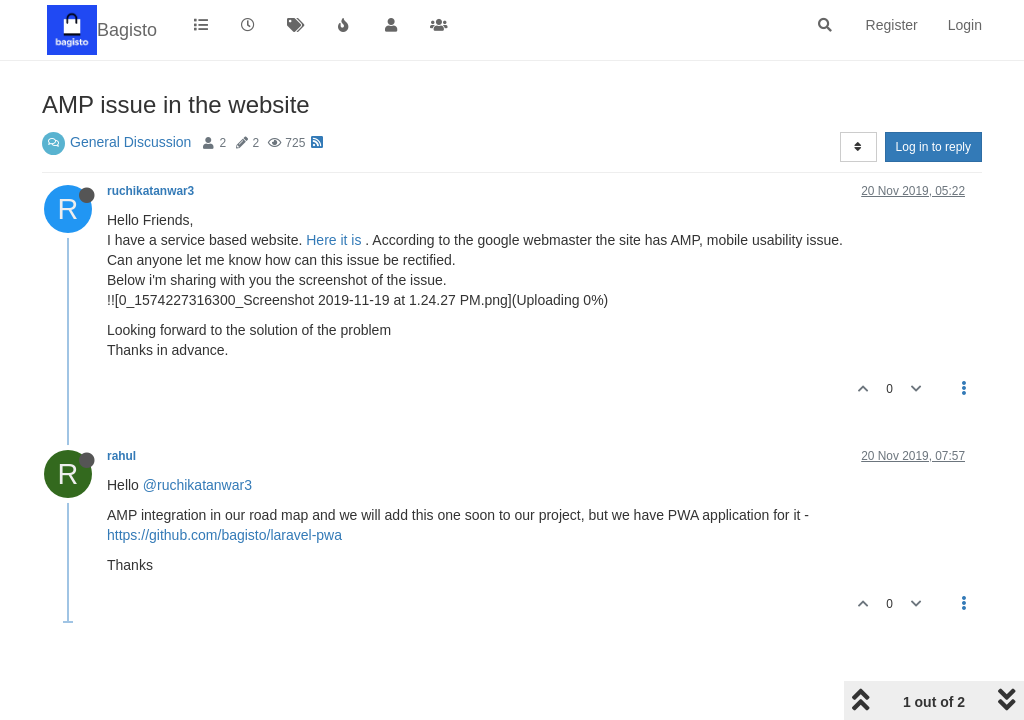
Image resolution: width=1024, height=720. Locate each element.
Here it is (333, 240)
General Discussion (130, 142)
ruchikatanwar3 (150, 191)
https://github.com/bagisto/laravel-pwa (224, 535)
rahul (121, 456)
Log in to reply (933, 147)
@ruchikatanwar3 (197, 485)
